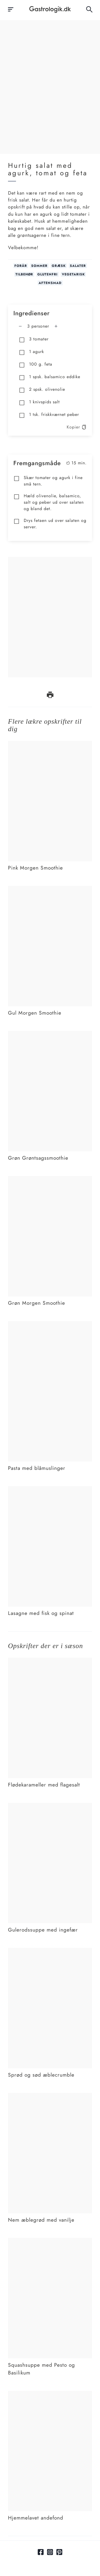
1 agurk (31, 352)
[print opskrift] (50, 695)
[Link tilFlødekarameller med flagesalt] (50, 1661)
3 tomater (34, 339)
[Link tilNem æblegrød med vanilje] (50, 2096)
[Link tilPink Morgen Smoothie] (50, 744)
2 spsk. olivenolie (42, 389)
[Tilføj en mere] (56, 326)
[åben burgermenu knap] (10, 9)
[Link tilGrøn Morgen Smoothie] (50, 1179)
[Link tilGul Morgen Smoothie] (50, 889)
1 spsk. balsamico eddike (49, 377)
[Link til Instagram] (50, 2552)
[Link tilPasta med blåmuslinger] (50, 1324)
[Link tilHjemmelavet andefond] (50, 2394)
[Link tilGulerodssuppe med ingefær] (50, 1806)
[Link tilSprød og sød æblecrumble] (50, 1951)
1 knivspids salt (39, 402)
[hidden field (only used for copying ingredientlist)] (26, 2566)
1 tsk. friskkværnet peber (49, 415)
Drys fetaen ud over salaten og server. (49, 523)
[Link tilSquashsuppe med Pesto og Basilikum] (50, 2241)
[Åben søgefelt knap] (89, 9)
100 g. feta (35, 364)
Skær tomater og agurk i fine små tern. (48, 481)
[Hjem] (50, 9)
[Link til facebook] (40, 2552)
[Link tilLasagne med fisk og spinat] (50, 1489)
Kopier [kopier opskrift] (77, 427)
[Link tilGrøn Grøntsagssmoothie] (50, 1034)
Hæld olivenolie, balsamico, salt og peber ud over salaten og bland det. (48, 502)
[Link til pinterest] (59, 2552)
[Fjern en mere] (20, 326)
